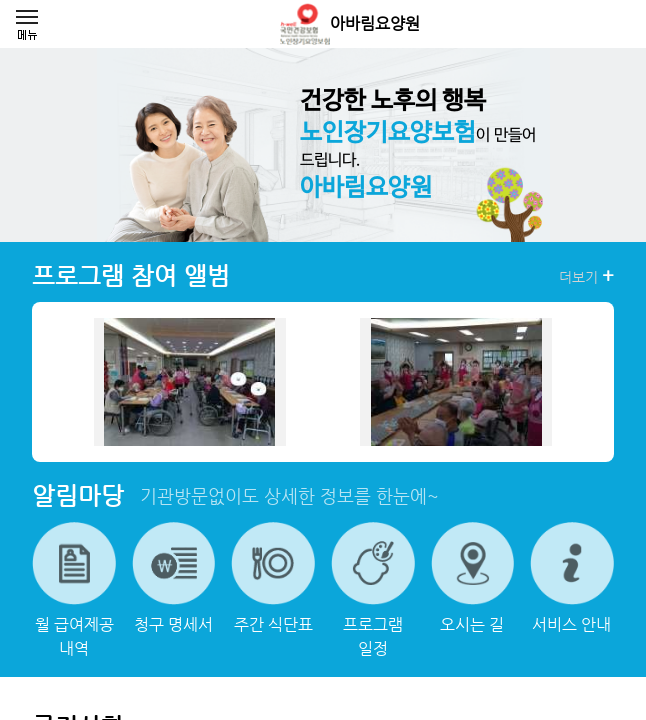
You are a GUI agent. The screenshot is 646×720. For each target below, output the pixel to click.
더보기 (586, 276)
